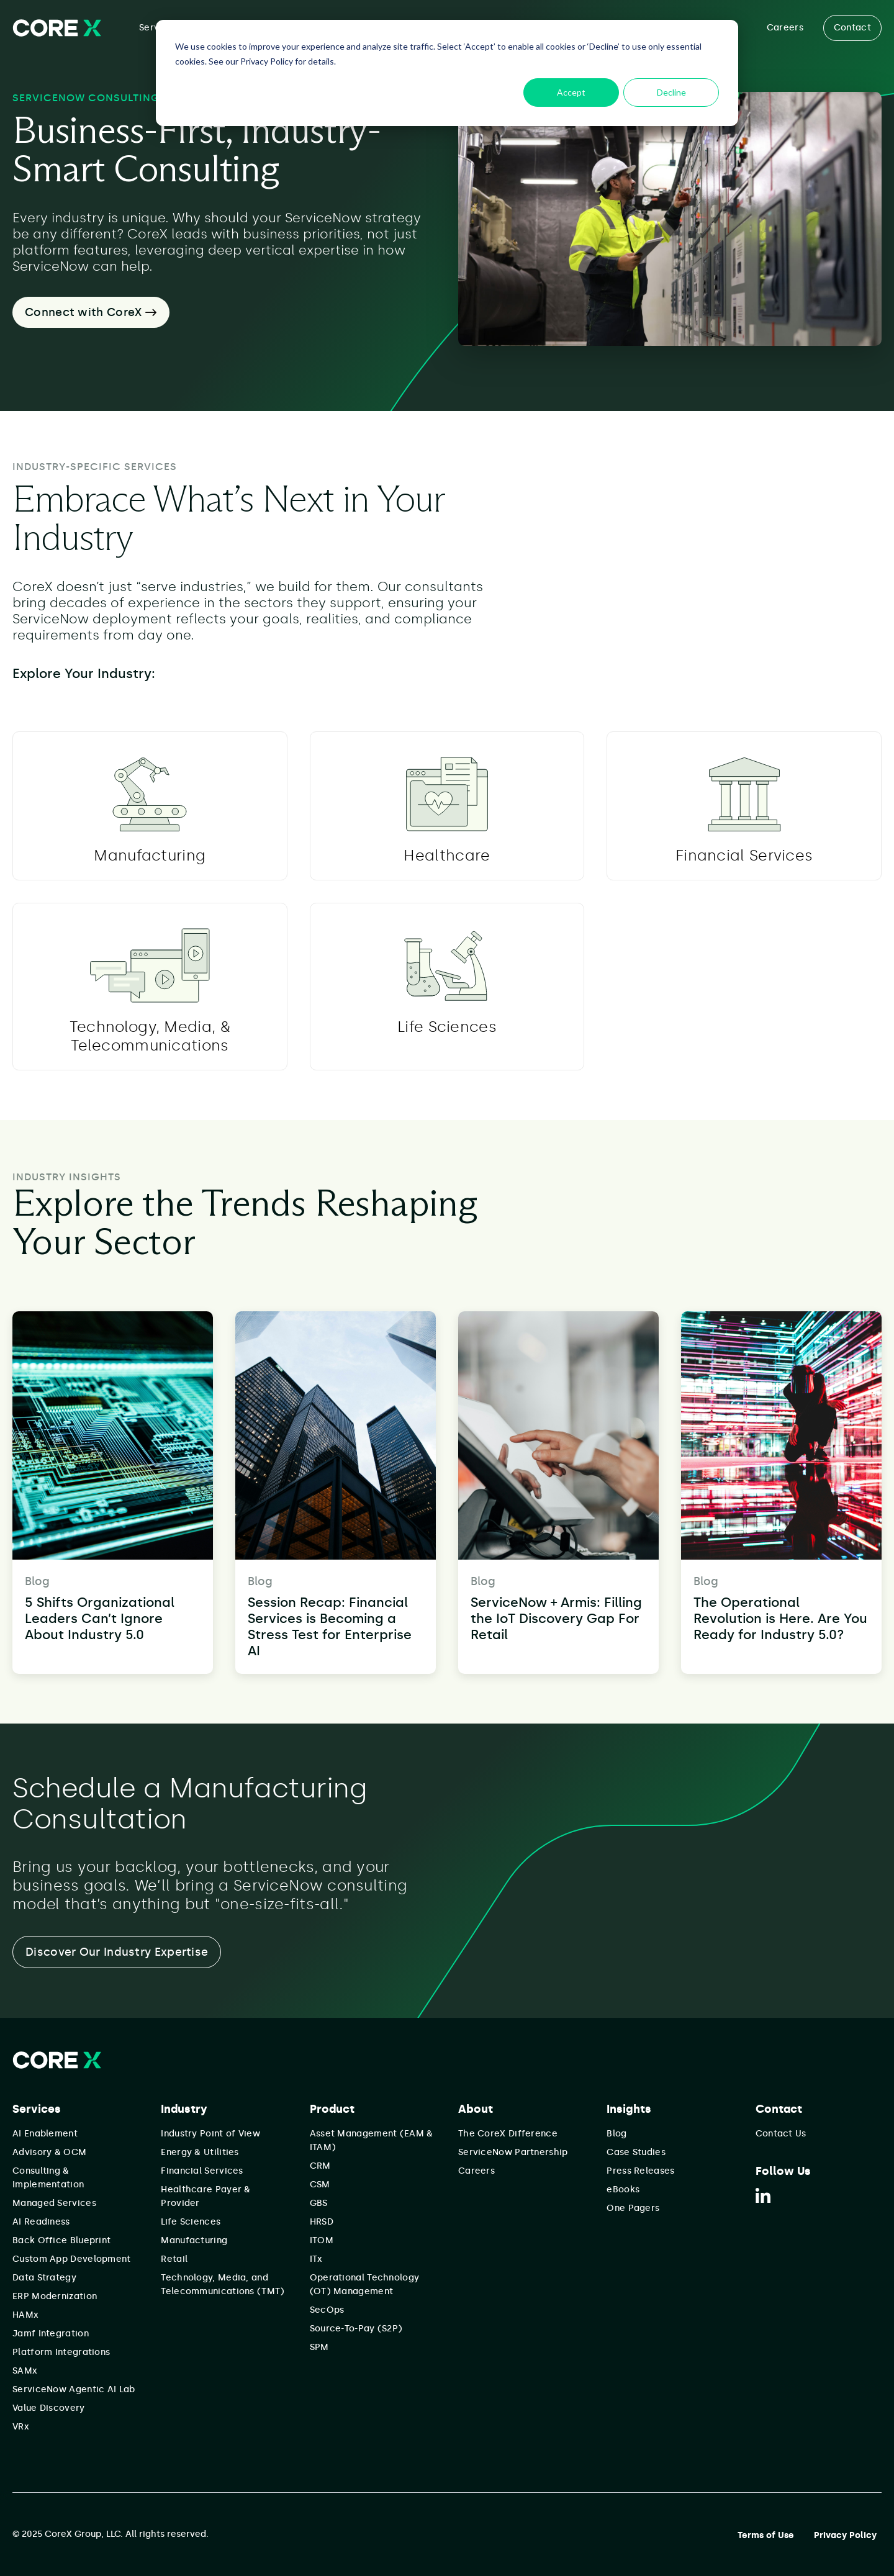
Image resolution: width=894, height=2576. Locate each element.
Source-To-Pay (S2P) (356, 2328)
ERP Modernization (54, 2296)
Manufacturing (194, 2240)
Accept (571, 92)
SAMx (24, 2371)
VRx (20, 2426)
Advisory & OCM (49, 2152)
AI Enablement (45, 2133)
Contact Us (781, 2133)
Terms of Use (766, 2535)
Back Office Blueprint (61, 2240)
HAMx (25, 2315)
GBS (319, 2203)
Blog (616, 2133)
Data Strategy (44, 2277)
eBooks (623, 2189)
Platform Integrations (61, 2352)
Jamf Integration (50, 2333)
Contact (852, 27)
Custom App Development (71, 2259)
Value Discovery (48, 2408)
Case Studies (636, 2152)
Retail (174, 2259)
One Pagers (633, 2208)
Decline (671, 92)
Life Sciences (190, 2222)
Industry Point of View (210, 2133)
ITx (316, 2259)
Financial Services (202, 2171)
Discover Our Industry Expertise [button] (116, 1952)
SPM (319, 2347)
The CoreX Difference (508, 2133)
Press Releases (640, 2171)
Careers (785, 27)
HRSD (321, 2222)
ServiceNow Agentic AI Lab (73, 2389)
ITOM (321, 2240)
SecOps (327, 2310)
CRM (320, 2166)
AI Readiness (41, 2222)
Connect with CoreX (91, 312)
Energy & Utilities (199, 2152)
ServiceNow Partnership (513, 2152)
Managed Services (54, 2203)
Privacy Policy (845, 2535)
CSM (320, 2184)
